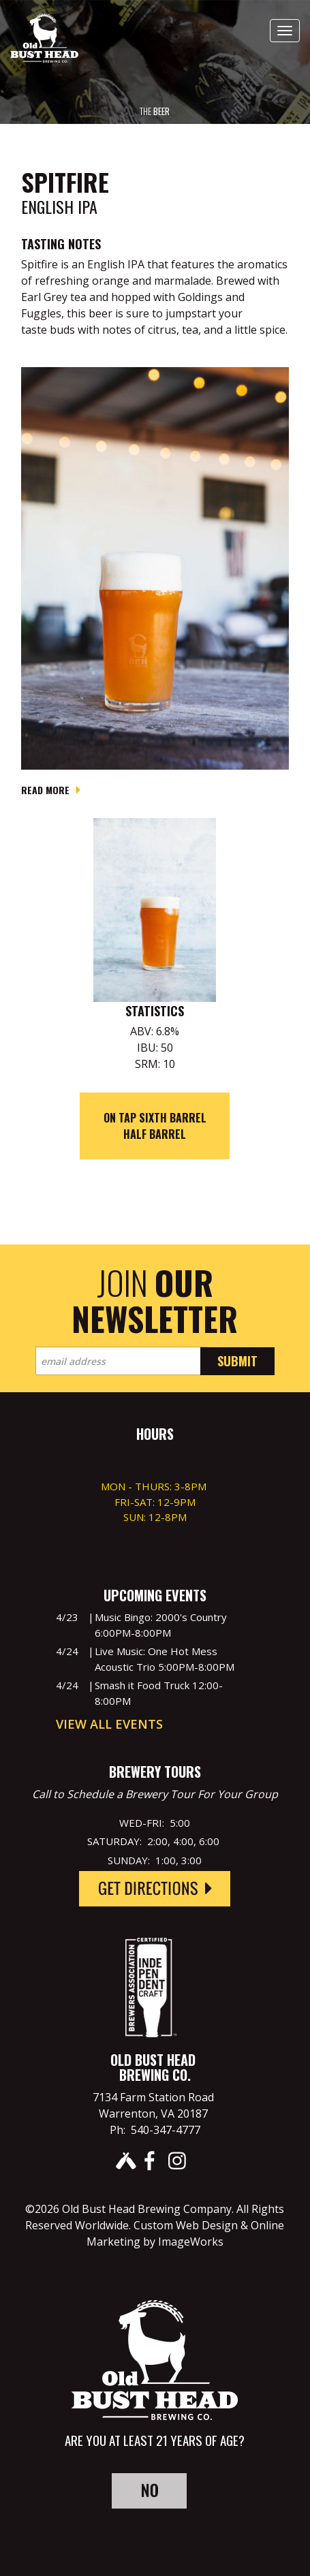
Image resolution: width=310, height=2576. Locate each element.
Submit (237, 1361)
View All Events (109, 1724)
